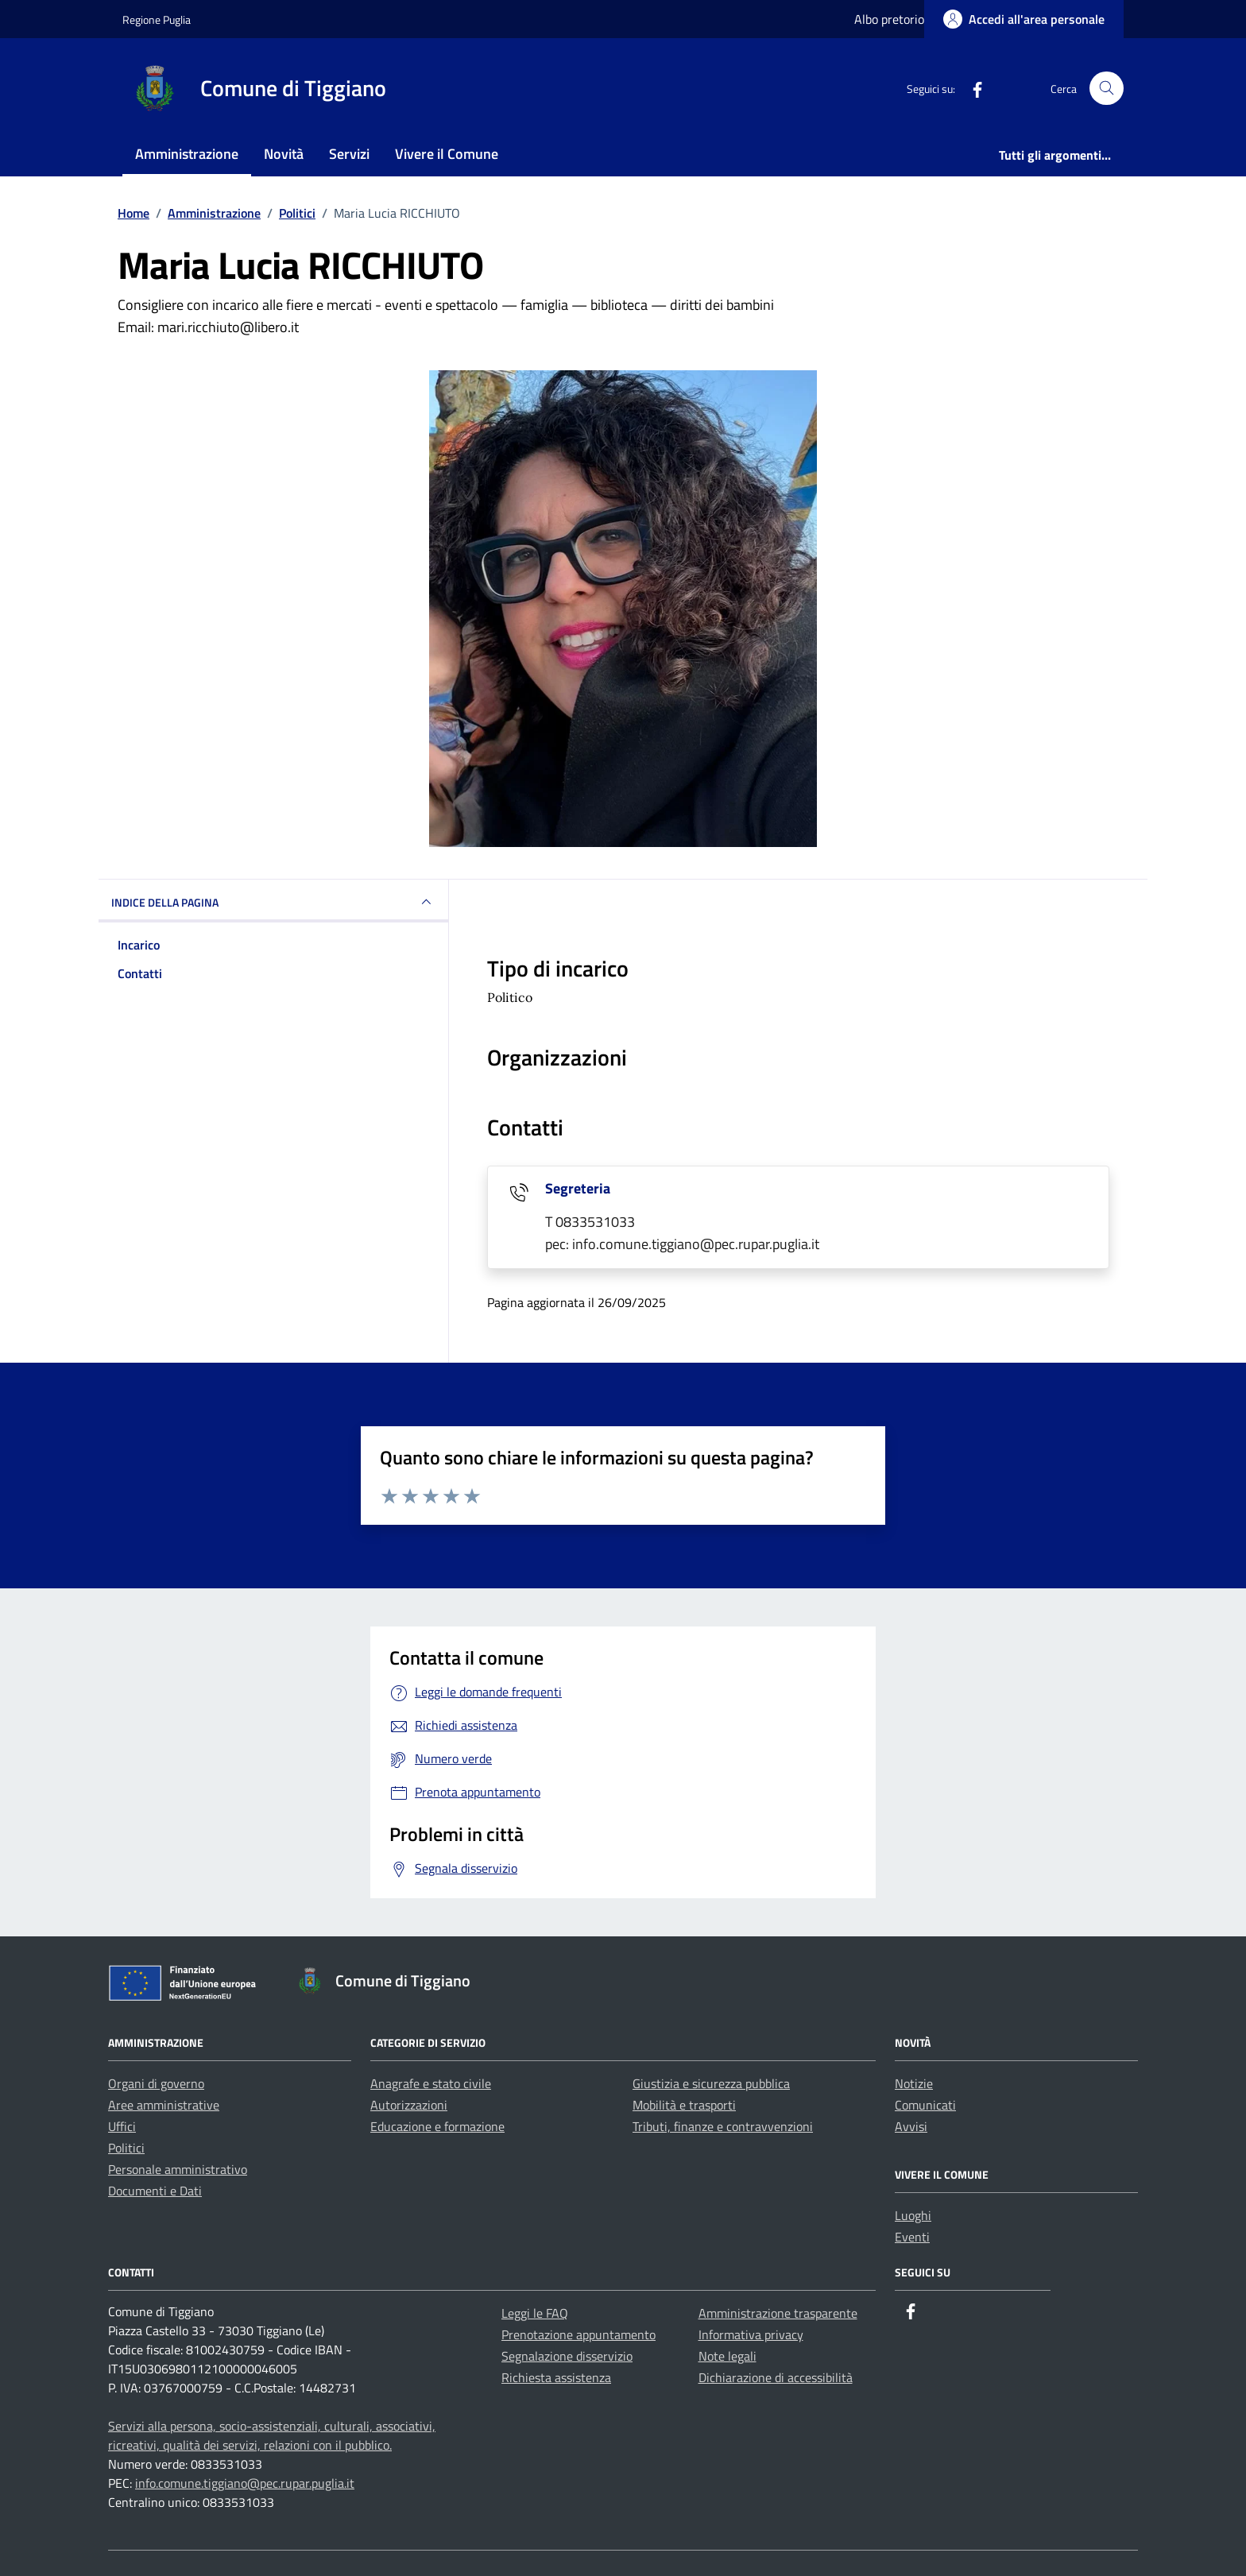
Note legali (727, 2355)
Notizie (914, 2083)
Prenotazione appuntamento (578, 2334)
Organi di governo (156, 2083)
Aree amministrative (163, 2104)
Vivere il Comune (446, 153)
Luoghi (913, 2215)
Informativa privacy (750, 2334)
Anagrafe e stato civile (430, 2083)
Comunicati (925, 2104)
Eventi (912, 2236)
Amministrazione (186, 153)
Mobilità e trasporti (684, 2104)
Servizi (349, 153)
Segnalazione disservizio (567, 2355)
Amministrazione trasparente (777, 2313)
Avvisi (911, 2126)
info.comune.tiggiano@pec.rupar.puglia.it (244, 2483)
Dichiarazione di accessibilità (775, 2377)
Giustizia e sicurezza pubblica (711, 2083)
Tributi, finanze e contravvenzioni (723, 2126)
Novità (284, 153)
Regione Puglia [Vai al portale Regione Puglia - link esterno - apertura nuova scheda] (156, 19)
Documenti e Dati (155, 2190)
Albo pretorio (889, 19)
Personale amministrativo (177, 2169)
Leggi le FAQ (534, 2313)
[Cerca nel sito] (1106, 89)
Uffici (122, 2126)
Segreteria (577, 1188)
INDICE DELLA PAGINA (273, 901)
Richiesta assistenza (556, 2377)
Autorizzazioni (408, 2104)
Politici (126, 2147)
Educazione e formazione (437, 2126)
